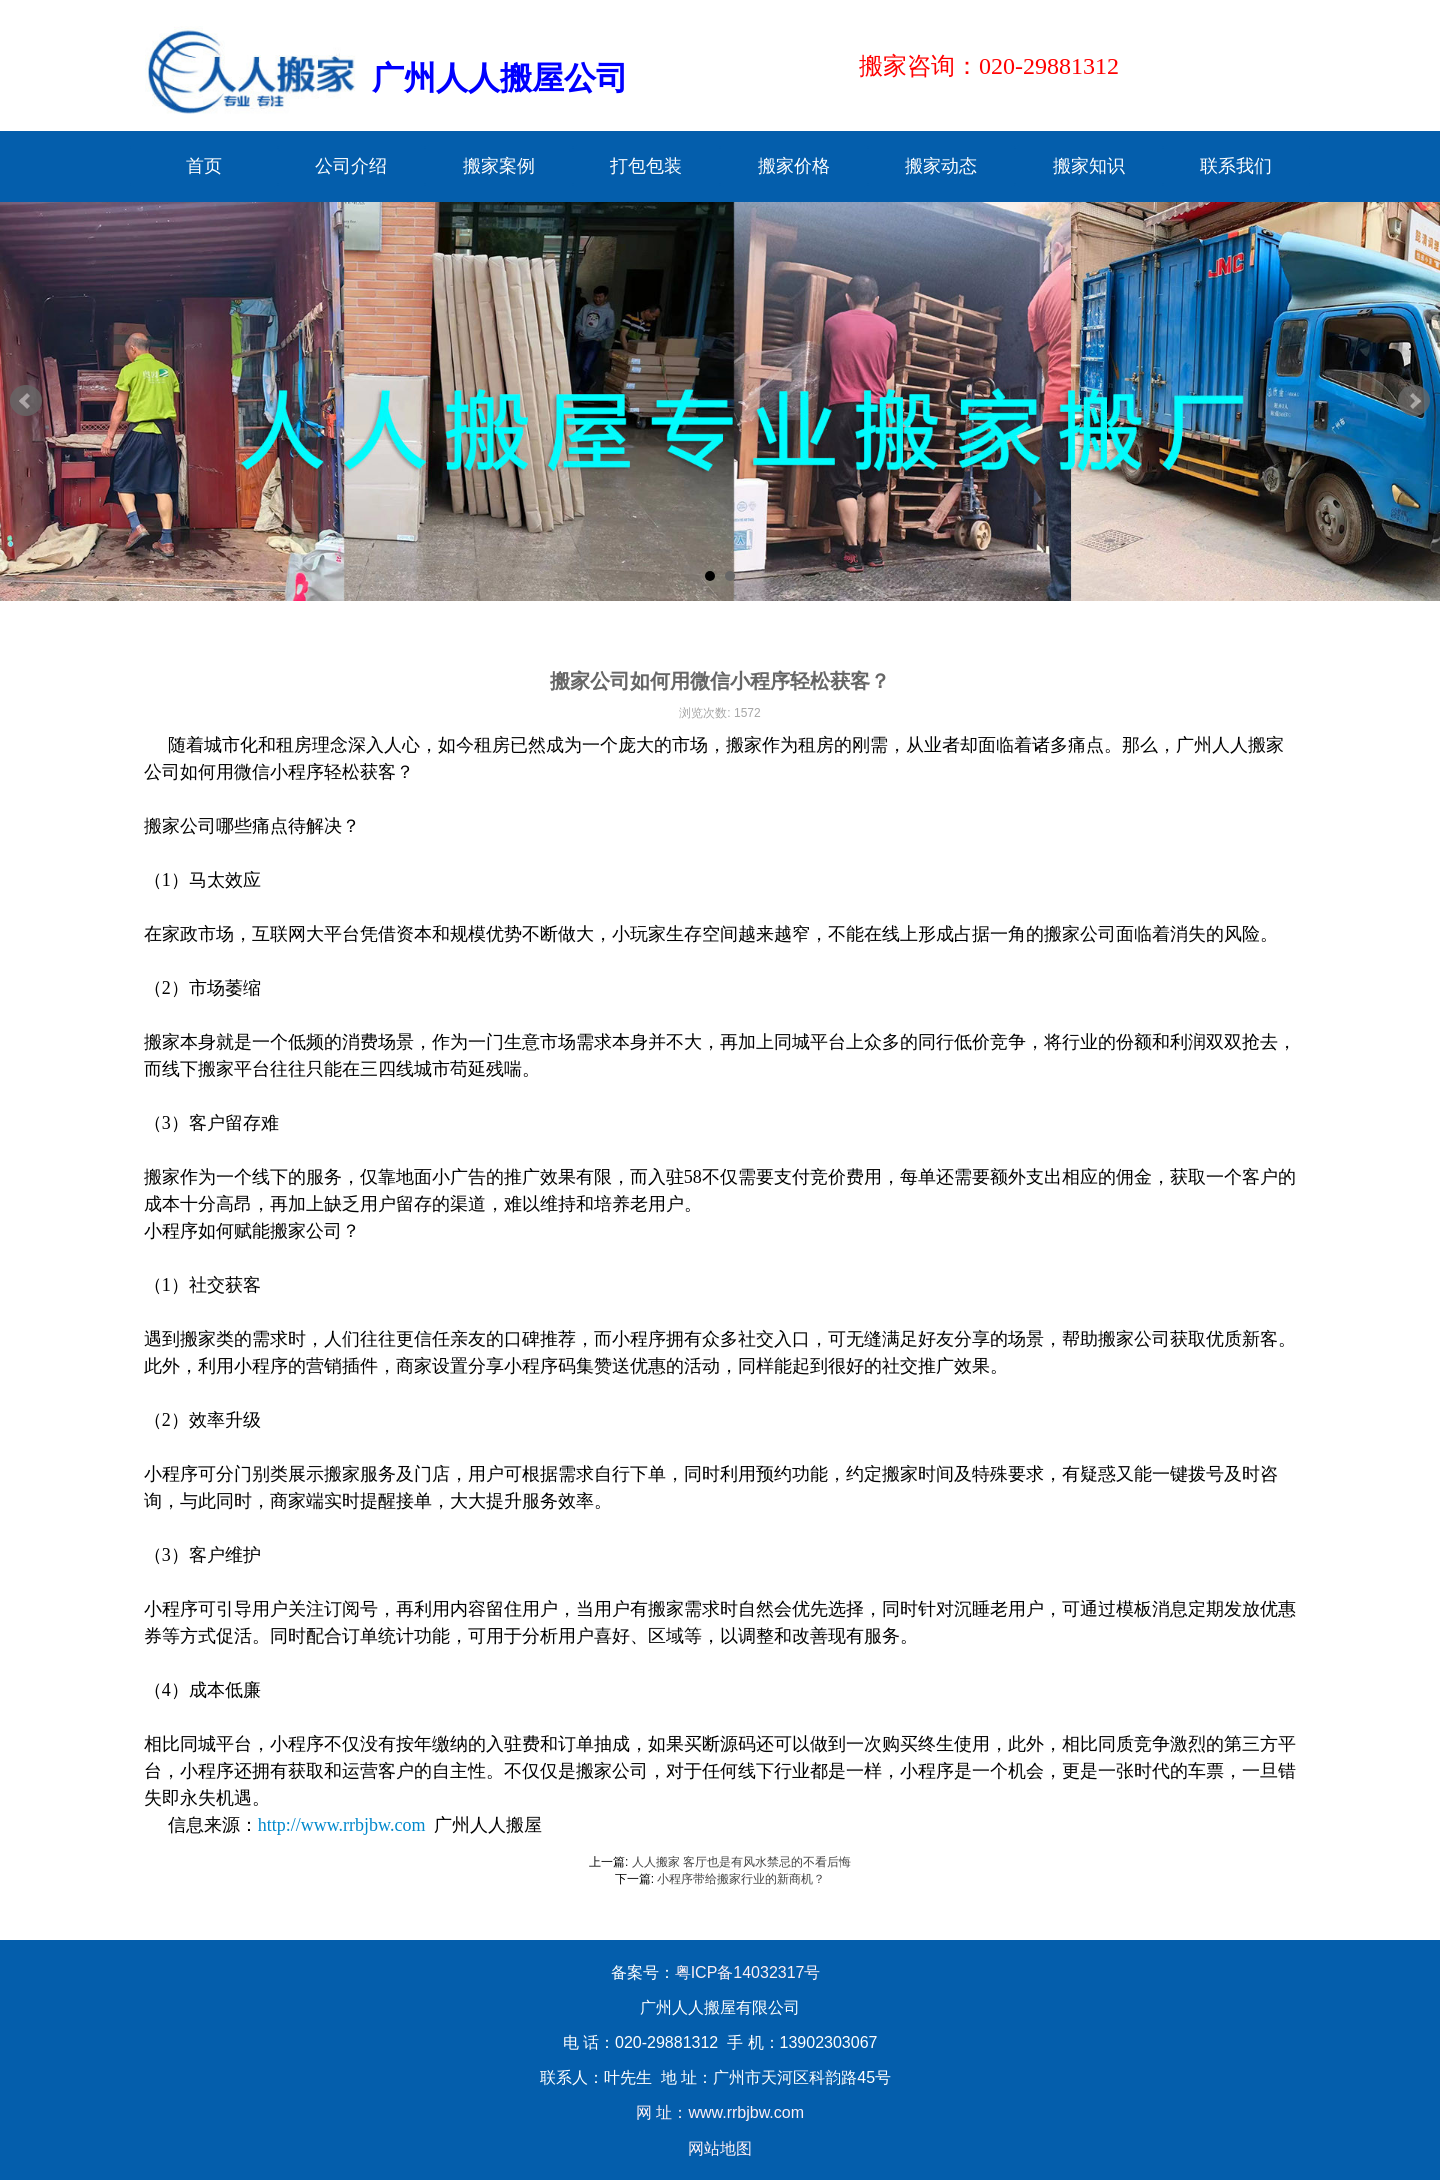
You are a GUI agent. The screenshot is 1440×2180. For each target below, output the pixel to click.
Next (1414, 401)
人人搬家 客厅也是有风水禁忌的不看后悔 (741, 1862)
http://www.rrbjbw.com (342, 1825)
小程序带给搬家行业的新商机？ (741, 1879)
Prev (26, 401)
